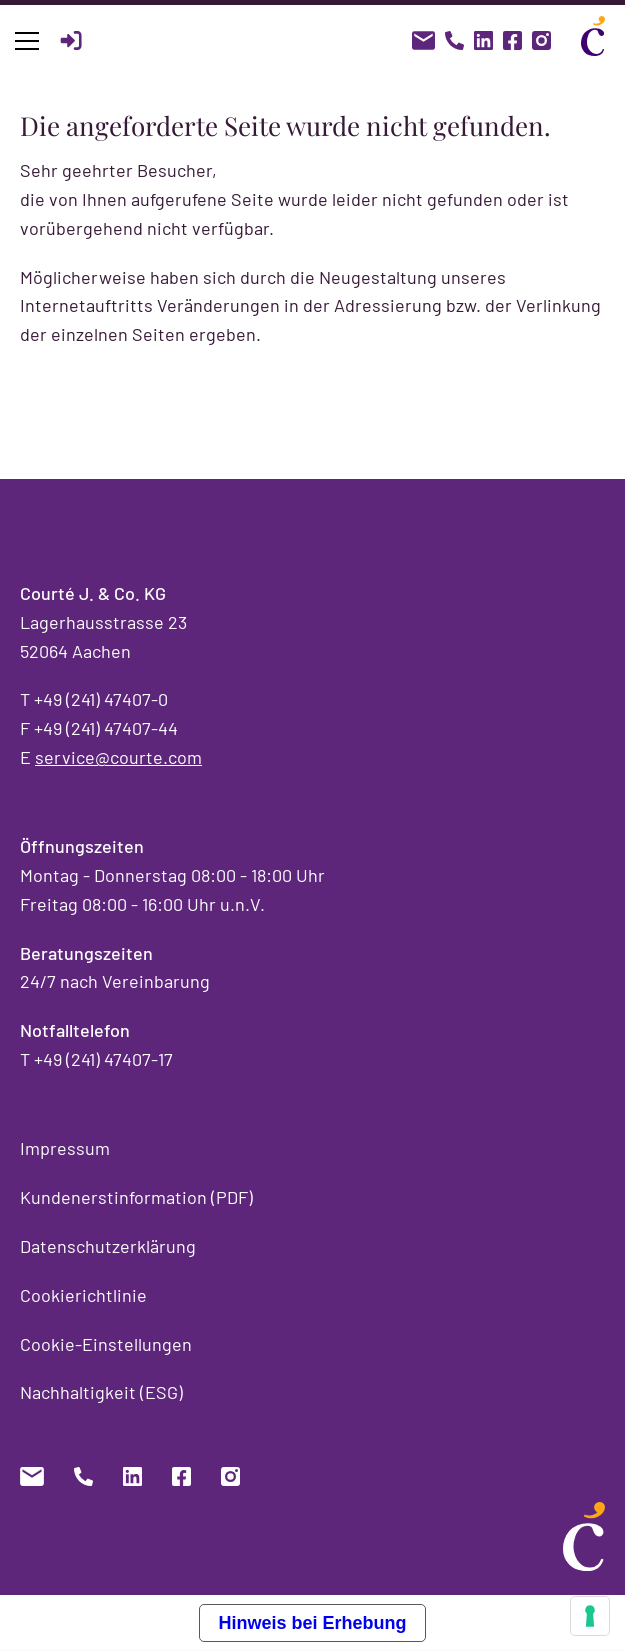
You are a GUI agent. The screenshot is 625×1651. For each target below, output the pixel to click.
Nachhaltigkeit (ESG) (101, 1392)
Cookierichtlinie (83, 1295)
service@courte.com (118, 757)
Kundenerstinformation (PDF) (136, 1197)
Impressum (65, 1148)
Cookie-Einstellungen (106, 1344)
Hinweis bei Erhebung (312, 1623)
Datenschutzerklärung (108, 1246)
